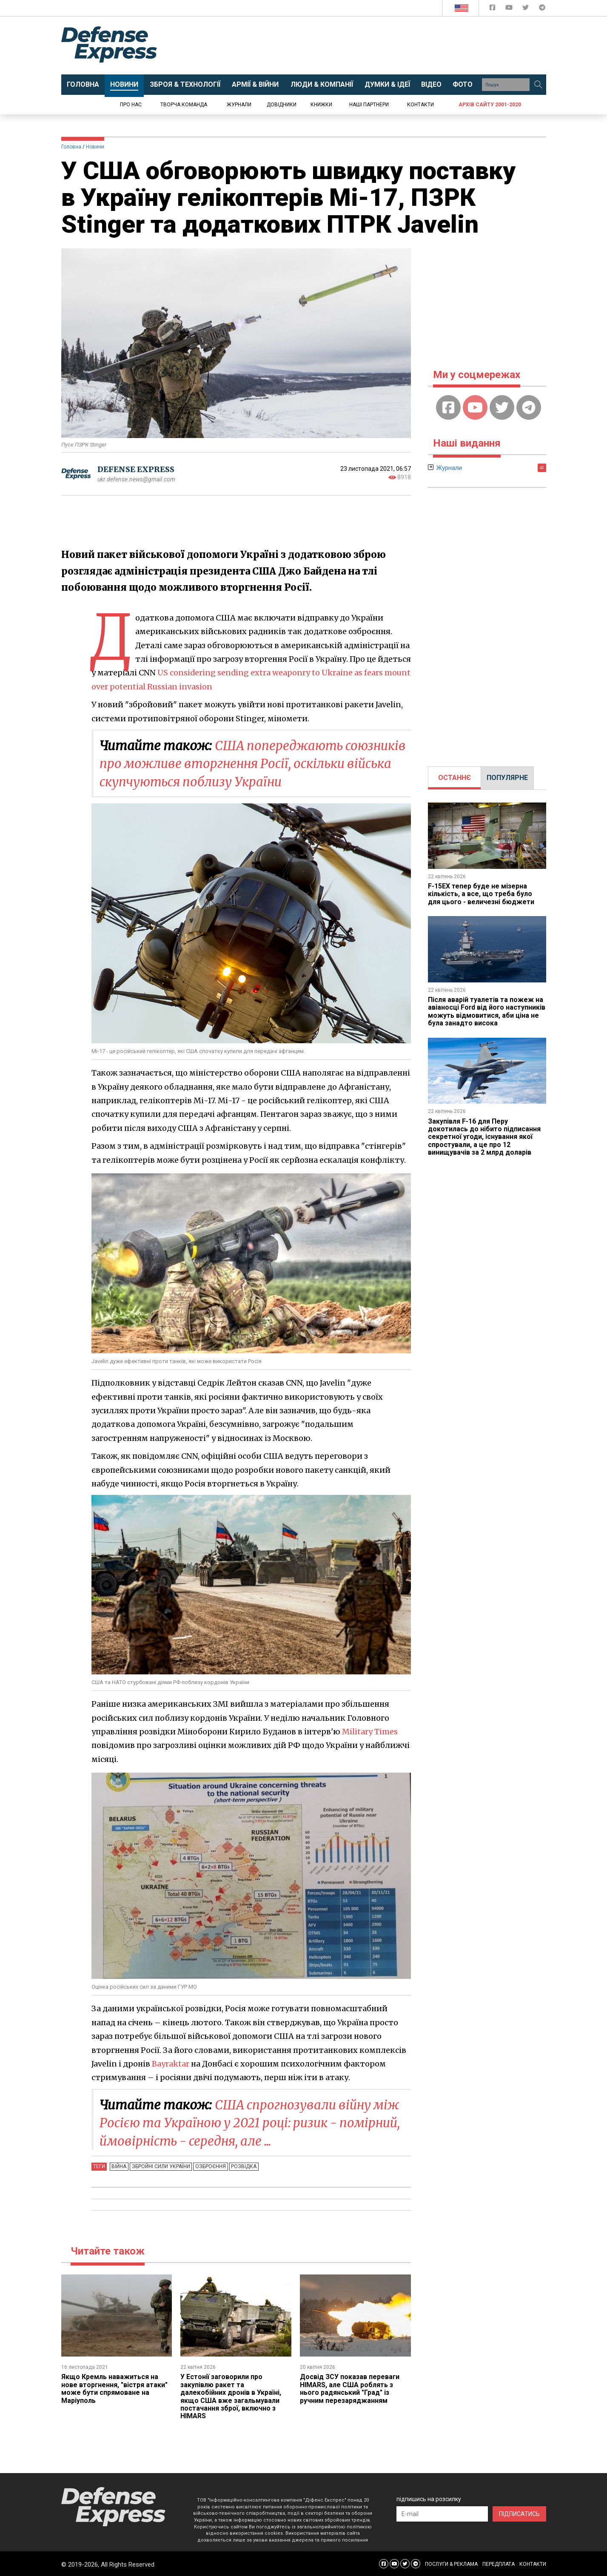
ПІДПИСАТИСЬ (519, 2512)
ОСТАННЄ (454, 778)
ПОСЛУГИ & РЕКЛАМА (451, 2563)
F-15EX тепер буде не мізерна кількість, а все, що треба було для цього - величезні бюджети (481, 894)
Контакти (420, 105)
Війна (118, 2166)
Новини (95, 147)
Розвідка (242, 2166)
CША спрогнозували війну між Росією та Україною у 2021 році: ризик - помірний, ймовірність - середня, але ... (255, 2122)
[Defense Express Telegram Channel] (542, 9)
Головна (71, 147)
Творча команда (183, 105)
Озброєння (209, 2166)
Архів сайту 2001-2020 (490, 105)
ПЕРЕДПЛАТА (498, 2563)
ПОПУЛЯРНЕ (507, 778)
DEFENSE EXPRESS (135, 469)
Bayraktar (170, 2063)
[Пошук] (538, 84)
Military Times (370, 1731)
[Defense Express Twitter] (526, 9)
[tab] (454, 777)
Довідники (281, 105)
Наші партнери (369, 105)
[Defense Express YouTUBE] (510, 9)
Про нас (131, 105)
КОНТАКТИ (532, 2563)
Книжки (321, 105)
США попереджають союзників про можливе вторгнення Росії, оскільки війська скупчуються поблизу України (245, 763)
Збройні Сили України (160, 2166)
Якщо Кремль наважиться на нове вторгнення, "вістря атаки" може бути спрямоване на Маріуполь (114, 2387)
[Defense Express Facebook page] (493, 9)
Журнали (239, 105)
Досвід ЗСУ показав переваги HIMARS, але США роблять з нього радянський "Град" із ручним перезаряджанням (350, 2387)
